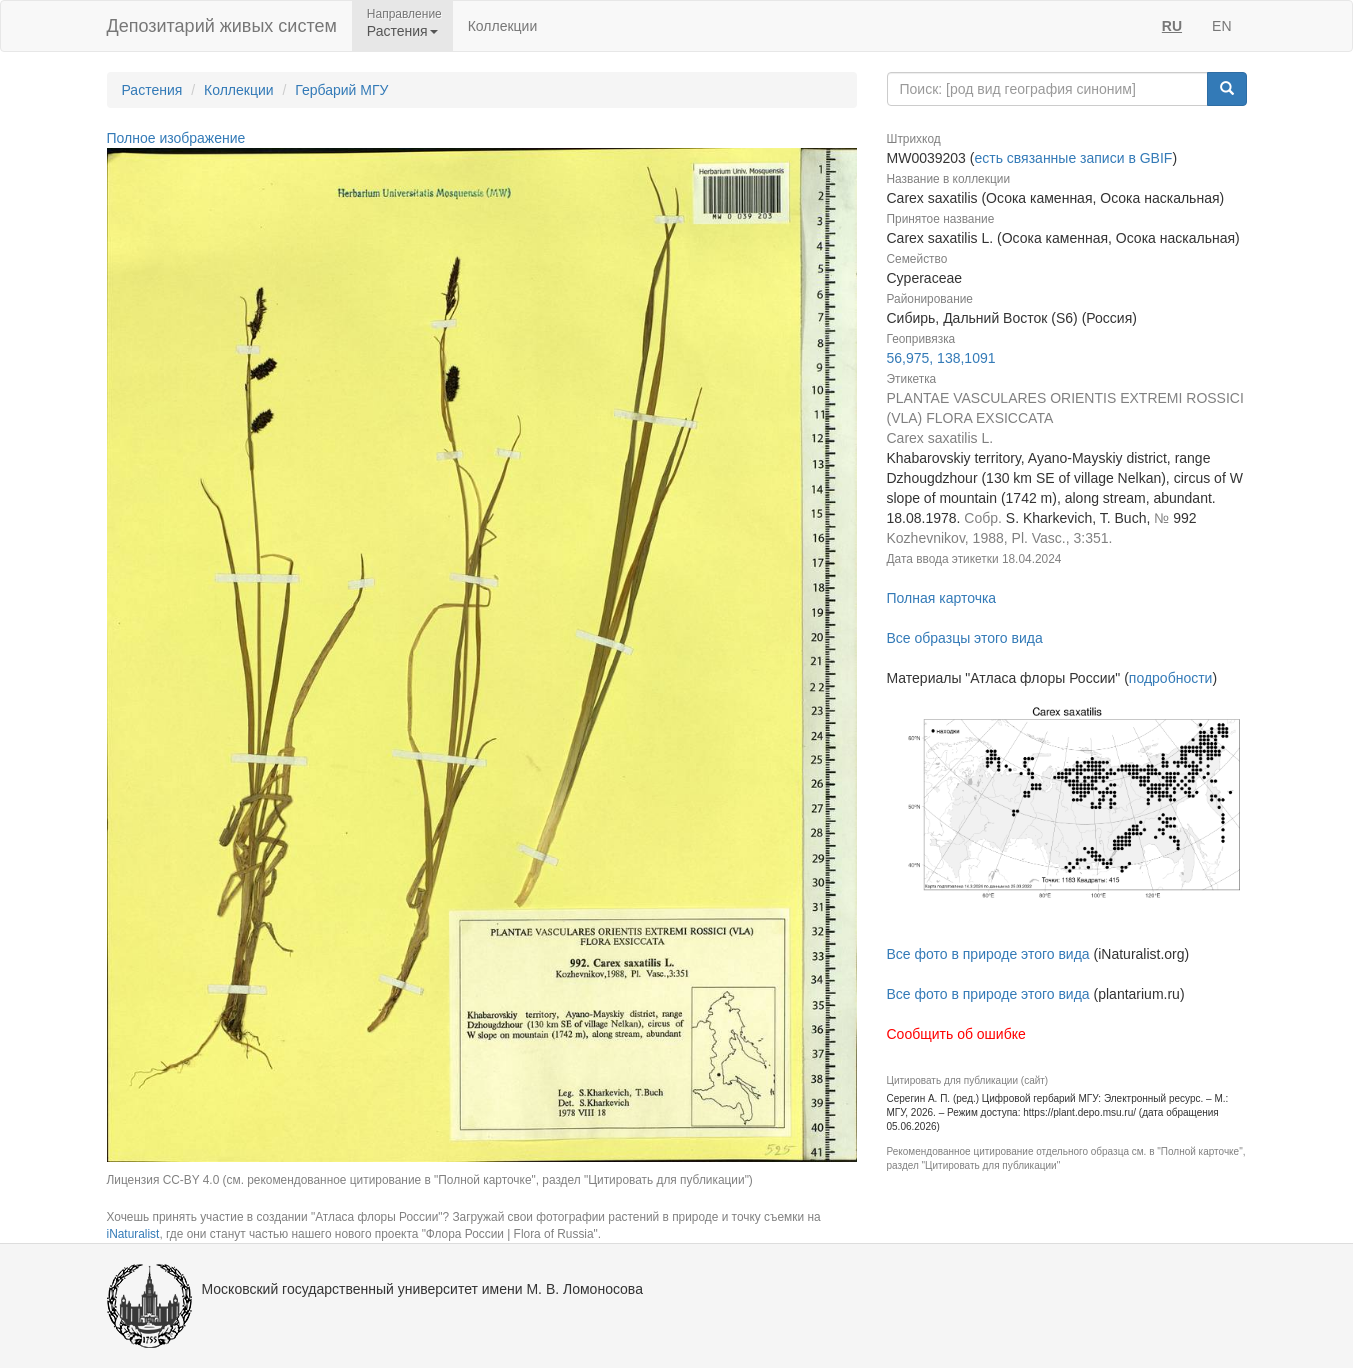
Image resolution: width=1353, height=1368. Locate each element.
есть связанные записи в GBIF (1073, 158)
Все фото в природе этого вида (988, 954)
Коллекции (503, 26)
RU (1172, 26)
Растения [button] (402, 31)
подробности (1171, 678)
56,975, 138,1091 (941, 358)
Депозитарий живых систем (222, 26)
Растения (152, 90)
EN (1221, 26)
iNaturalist (133, 1234)
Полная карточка (942, 598)
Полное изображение (176, 138)
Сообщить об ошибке (956, 1034)
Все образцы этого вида (965, 638)
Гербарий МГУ (341, 90)
